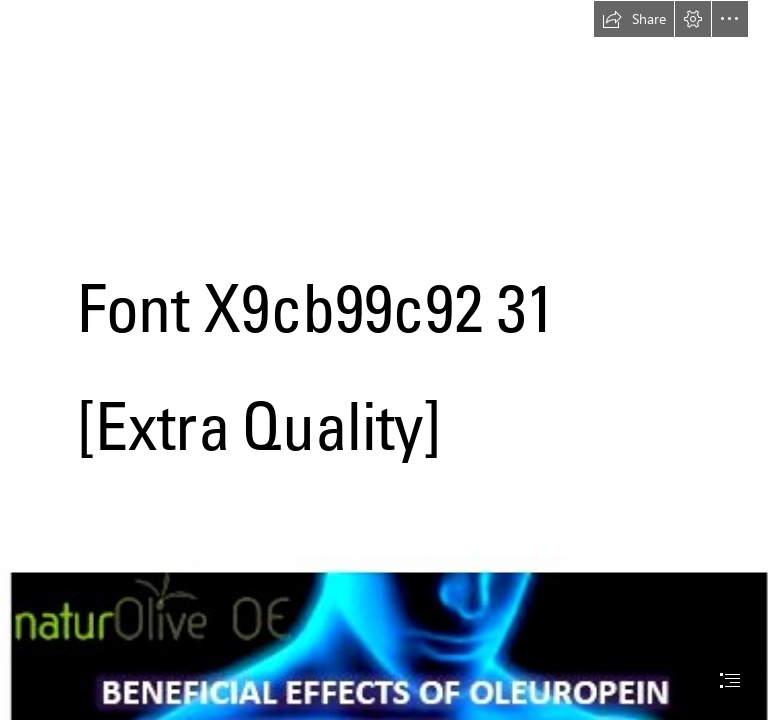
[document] (384, 360)
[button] (634, 19)
